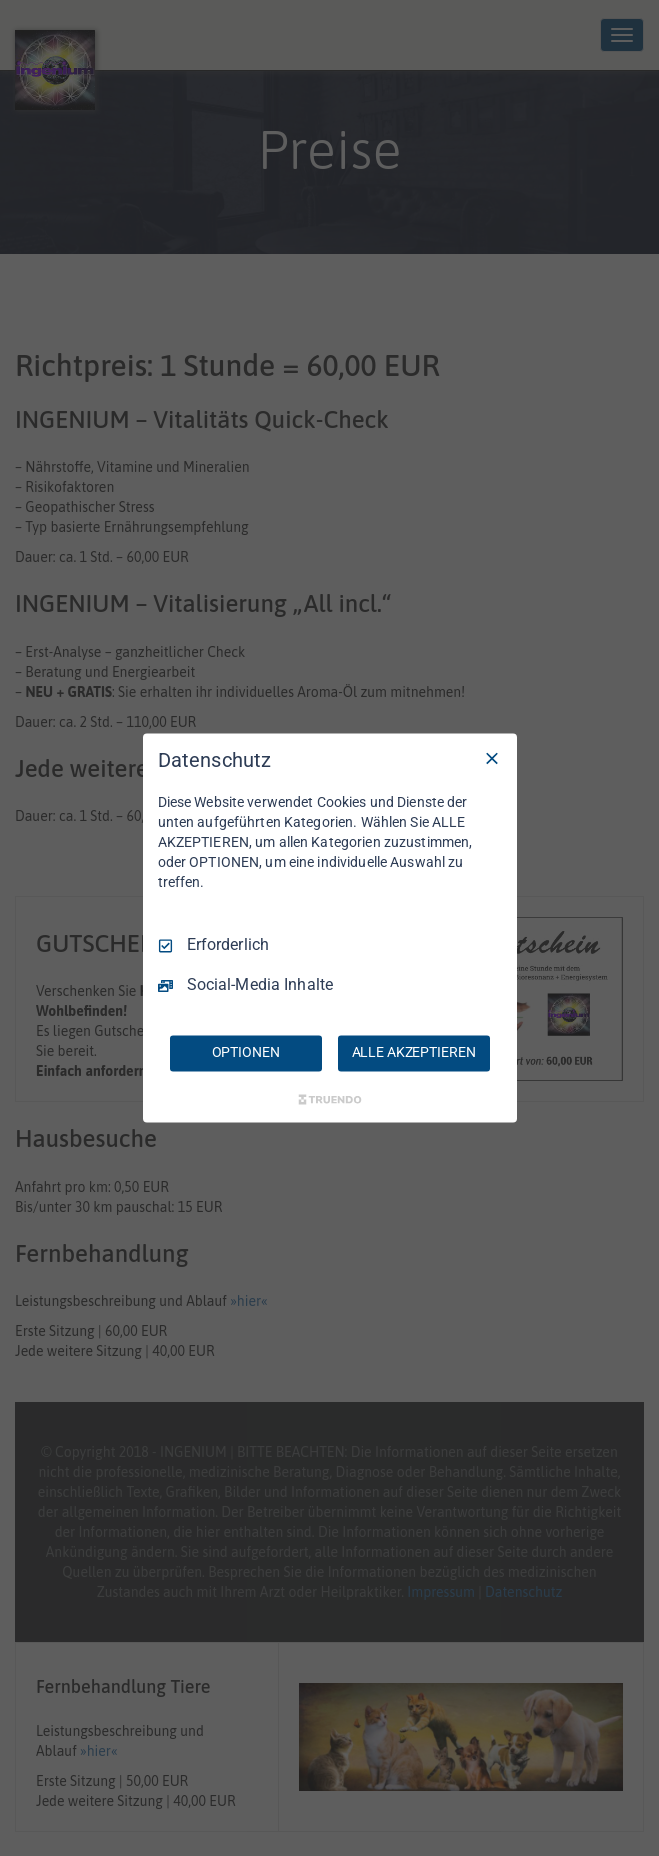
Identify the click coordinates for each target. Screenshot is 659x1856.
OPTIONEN (246, 1053)
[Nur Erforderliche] (492, 758)
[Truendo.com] (330, 1100)
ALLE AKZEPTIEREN (414, 1053)
